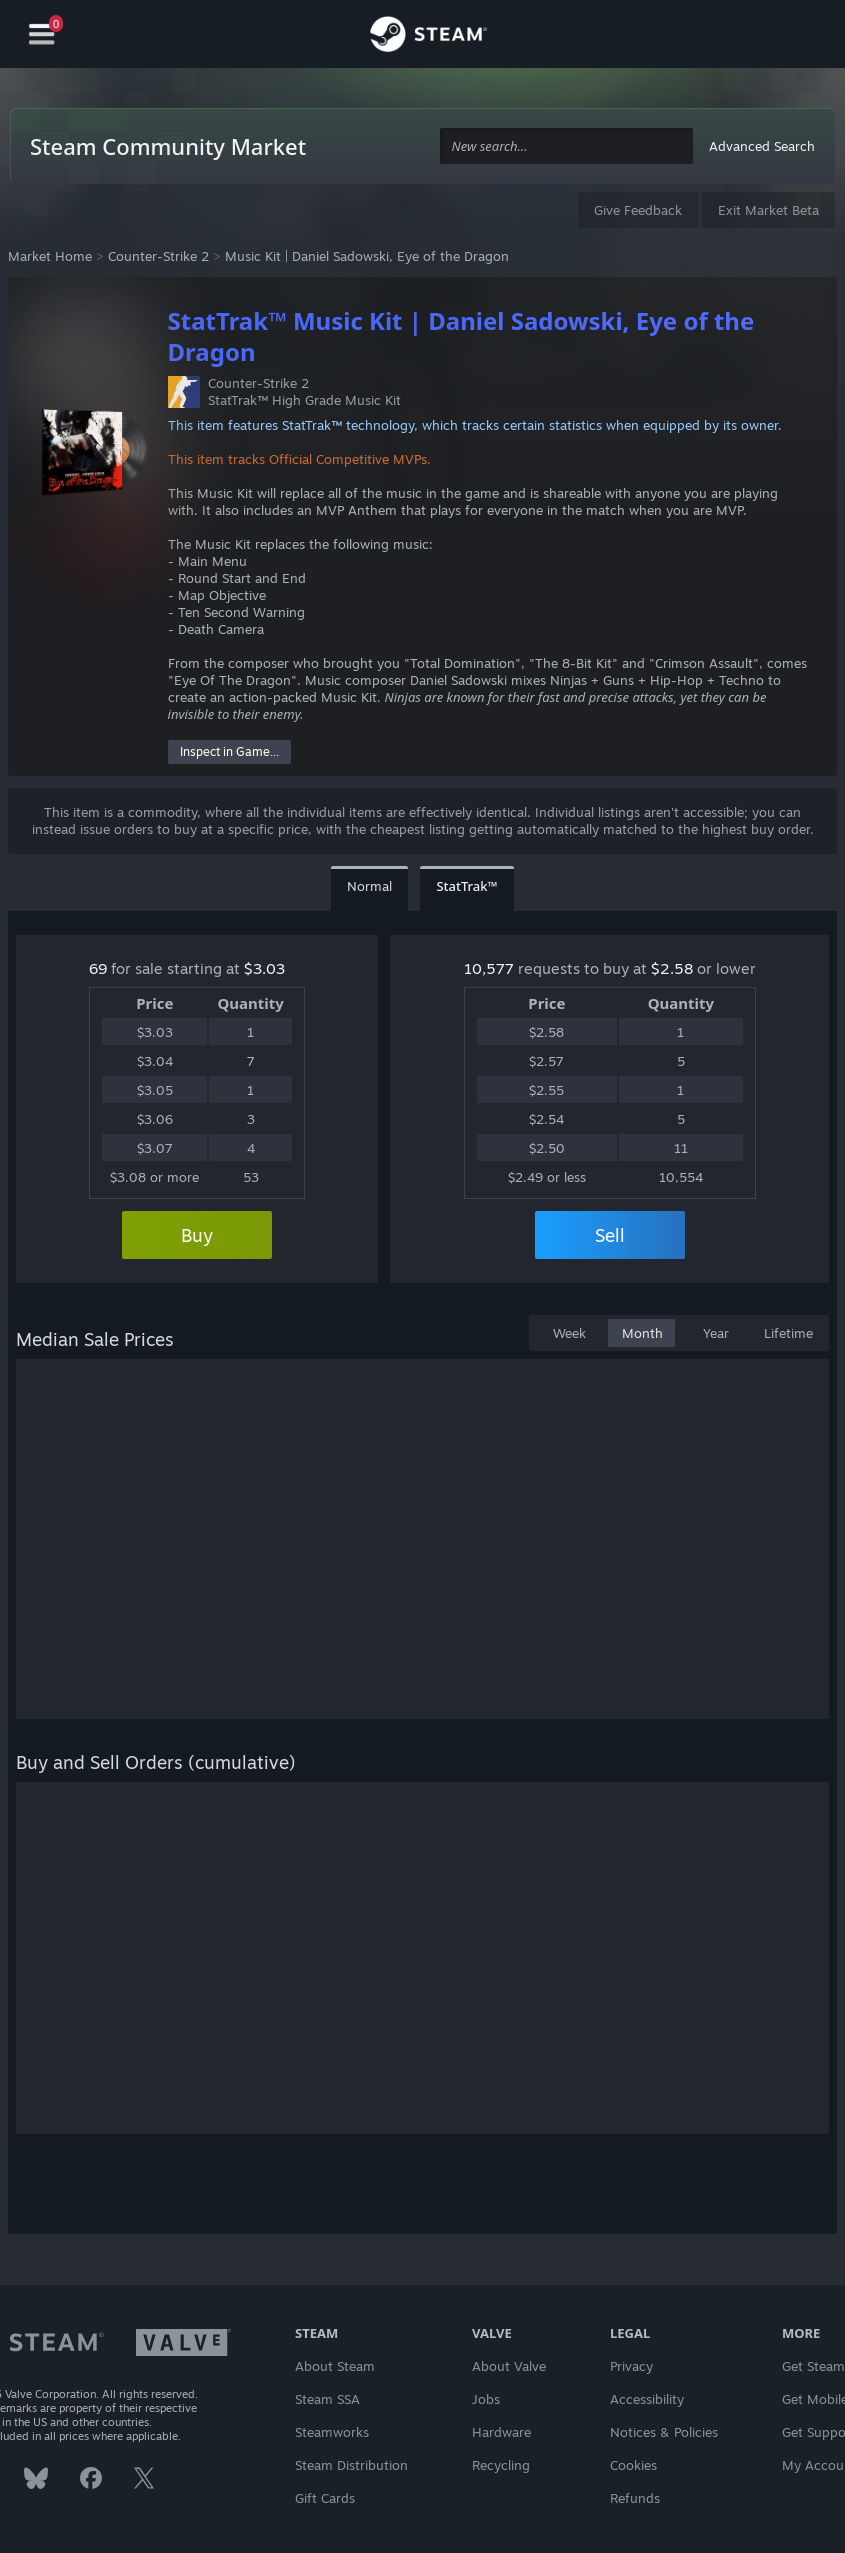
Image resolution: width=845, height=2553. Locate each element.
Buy (197, 1235)
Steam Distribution (351, 2465)
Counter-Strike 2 (158, 256)
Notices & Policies (664, 2432)
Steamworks (332, 2432)
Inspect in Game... (229, 751)
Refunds (635, 2498)
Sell (610, 1235)
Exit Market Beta (768, 210)
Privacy (631, 2366)
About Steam (335, 2366)
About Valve (509, 2366)
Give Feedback (638, 210)
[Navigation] (42, 34)
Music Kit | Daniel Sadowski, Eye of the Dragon (367, 256)
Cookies (633, 2465)
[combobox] (567, 146)
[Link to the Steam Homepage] (428, 37)
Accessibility (647, 2399)
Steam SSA (327, 2399)
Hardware (501, 2432)
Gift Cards (325, 2498)
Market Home (50, 256)
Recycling (501, 2465)
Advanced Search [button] (762, 146)
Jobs (486, 2399)
